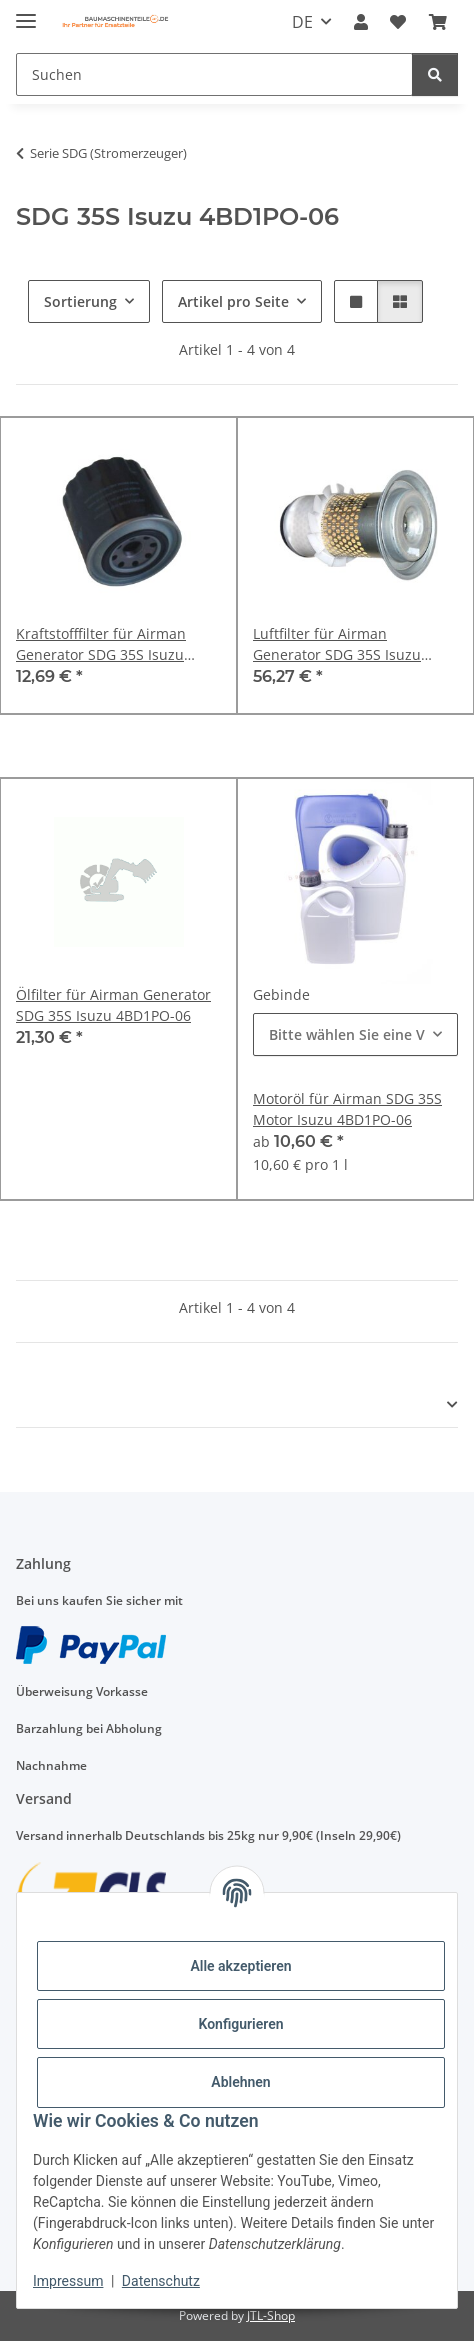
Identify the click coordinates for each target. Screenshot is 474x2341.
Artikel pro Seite (233, 301)
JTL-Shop (271, 2315)
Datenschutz (161, 2281)
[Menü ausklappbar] (26, 12)
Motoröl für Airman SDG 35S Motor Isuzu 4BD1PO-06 (347, 1109)
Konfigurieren (240, 2024)
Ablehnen (240, 2082)
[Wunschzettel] (398, 22)
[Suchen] (214, 74)
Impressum (68, 2281)
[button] (361, 22)
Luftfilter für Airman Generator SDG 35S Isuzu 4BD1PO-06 (337, 644)
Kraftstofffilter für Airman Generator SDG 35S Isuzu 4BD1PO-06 (101, 644)
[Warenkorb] (438, 22)
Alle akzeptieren (240, 1966)
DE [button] (302, 22)
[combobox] (355, 1034)
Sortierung (80, 301)
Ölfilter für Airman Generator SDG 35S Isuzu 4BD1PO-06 (113, 1005)
